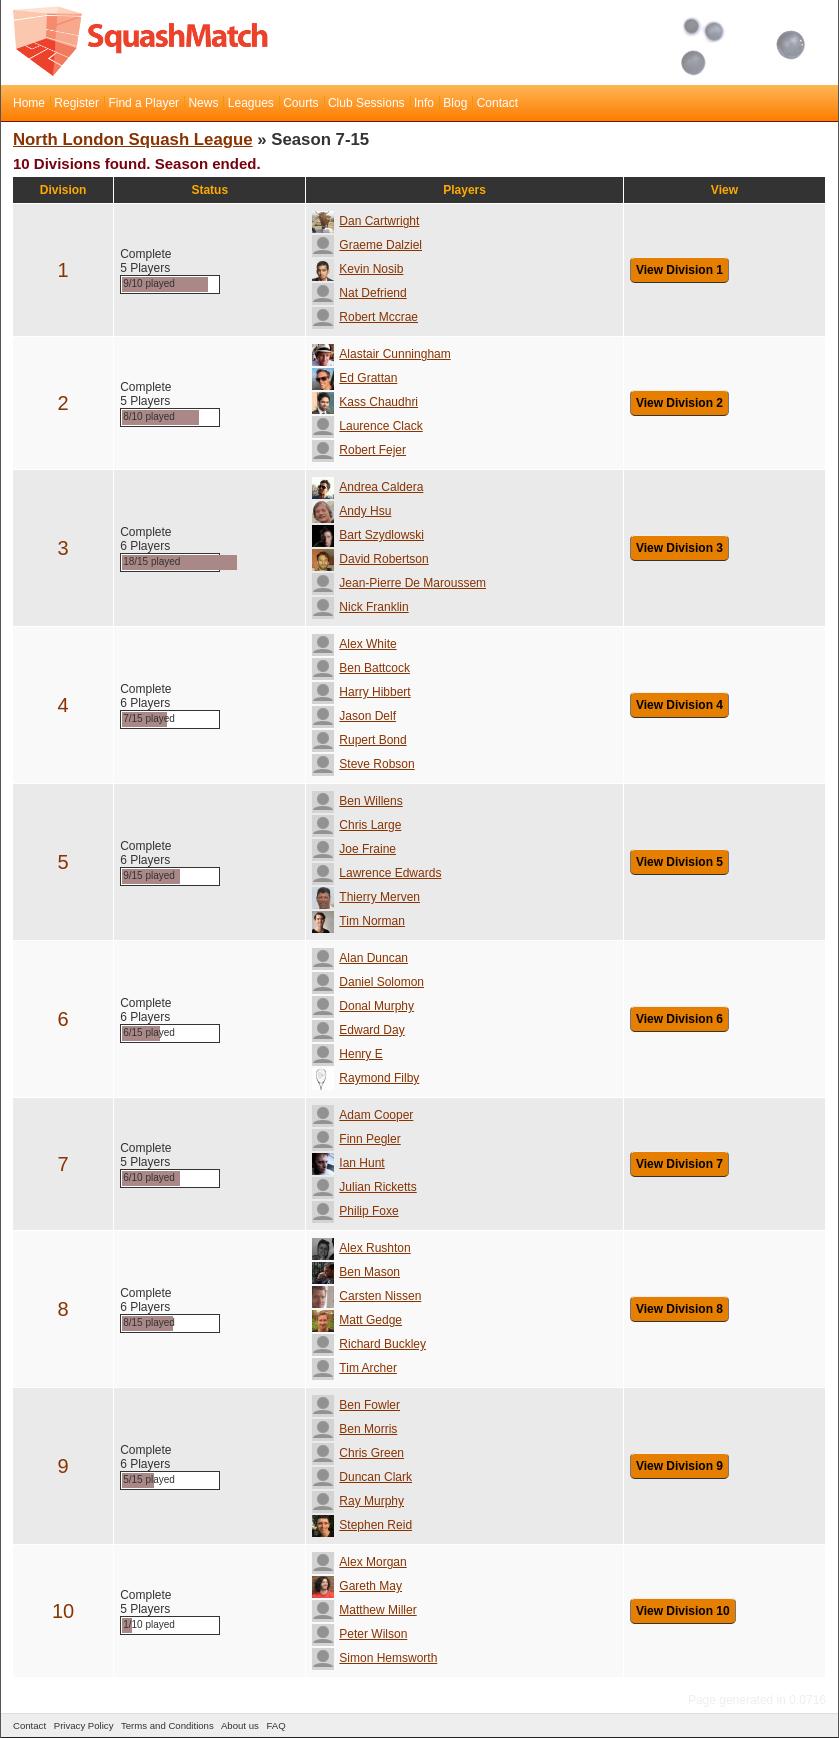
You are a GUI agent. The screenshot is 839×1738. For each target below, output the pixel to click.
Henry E (347, 1054)
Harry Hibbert (361, 692)
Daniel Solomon (368, 982)
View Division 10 (683, 1611)
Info (424, 103)
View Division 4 (679, 705)
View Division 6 (679, 1019)
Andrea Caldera (367, 487)
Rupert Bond (359, 740)
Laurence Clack (367, 426)
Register (76, 103)
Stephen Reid (362, 1525)
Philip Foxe (355, 1211)
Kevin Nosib (357, 269)
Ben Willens (357, 801)
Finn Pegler (356, 1139)
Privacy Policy (84, 1725)
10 (63, 1611)
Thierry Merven (366, 897)
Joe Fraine (354, 849)
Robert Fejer (359, 450)
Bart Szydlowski (368, 535)
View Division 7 (679, 1164)
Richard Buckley (369, 1344)
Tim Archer (354, 1368)
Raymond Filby (365, 1078)
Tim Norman (358, 921)
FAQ (275, 1725)
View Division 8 (679, 1309)
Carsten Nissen (366, 1296)
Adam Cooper (362, 1115)
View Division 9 (679, 1466)
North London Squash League (133, 139)
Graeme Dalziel (367, 245)
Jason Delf (354, 716)
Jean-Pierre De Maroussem (399, 583)
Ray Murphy (358, 1501)
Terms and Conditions (167, 1725)
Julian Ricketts (364, 1187)
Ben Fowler (356, 1405)
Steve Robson (363, 764)
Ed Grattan (354, 378)
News (203, 103)
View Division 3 (679, 548)
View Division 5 (679, 862)
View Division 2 (679, 403)
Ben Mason (356, 1272)
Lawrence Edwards (376, 873)
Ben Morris (354, 1429)
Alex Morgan (359, 1562)
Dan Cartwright (365, 221)
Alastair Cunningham (381, 354)
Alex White (354, 644)
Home (29, 103)
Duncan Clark (362, 1477)
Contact (497, 103)
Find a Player (143, 103)
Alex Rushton (361, 1248)
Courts (300, 103)
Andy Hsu (351, 511)
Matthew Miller (364, 1610)
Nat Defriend (359, 293)
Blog (455, 103)
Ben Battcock (361, 668)
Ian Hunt (348, 1163)
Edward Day (358, 1030)
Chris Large (356, 825)
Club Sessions (366, 103)
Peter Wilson (359, 1634)
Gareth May (357, 1586)
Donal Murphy (363, 1006)
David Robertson (370, 559)
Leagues (251, 103)
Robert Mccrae (365, 317)
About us (240, 1725)
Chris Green (358, 1453)
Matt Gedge (357, 1320)
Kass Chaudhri (365, 402)
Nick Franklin (360, 607)
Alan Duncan (360, 958)
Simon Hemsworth (374, 1658)
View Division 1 (679, 270)
